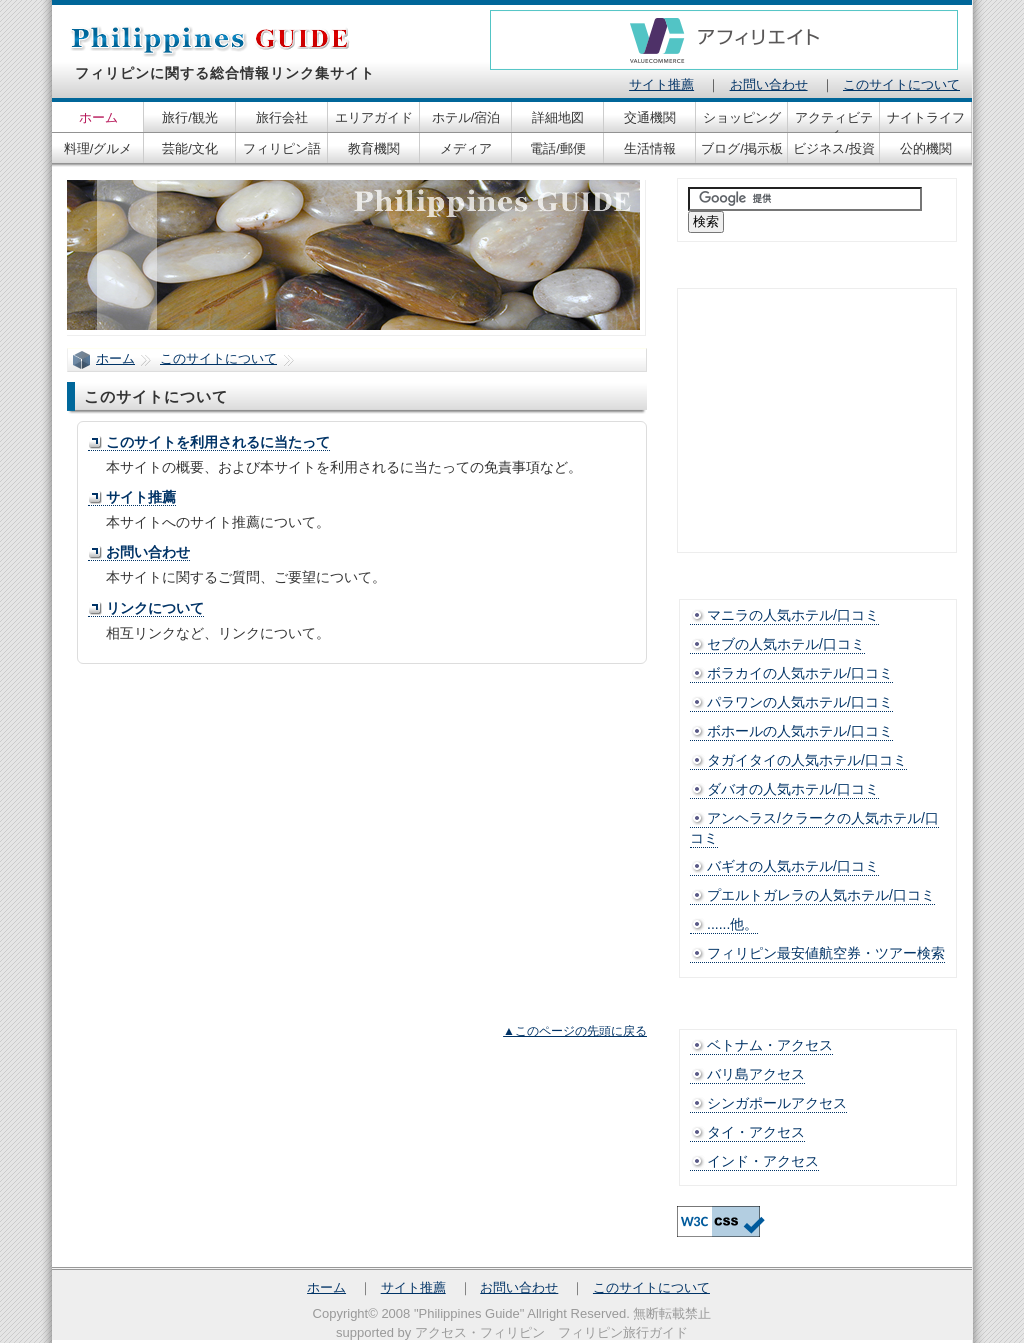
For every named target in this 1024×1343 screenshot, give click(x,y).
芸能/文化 (190, 148)
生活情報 (650, 148)
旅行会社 (282, 117)
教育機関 (374, 148)
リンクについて (155, 608)
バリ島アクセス (756, 1074)
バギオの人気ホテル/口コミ (793, 866)
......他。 (732, 924)
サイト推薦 (141, 497)
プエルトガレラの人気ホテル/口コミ (821, 895)
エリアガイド (374, 117)
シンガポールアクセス (777, 1103)
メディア (466, 148)
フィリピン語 (282, 148)
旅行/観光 (190, 117)
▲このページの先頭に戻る (575, 1031)
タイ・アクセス (756, 1132)
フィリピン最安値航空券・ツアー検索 (826, 953)
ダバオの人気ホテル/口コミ (793, 789)
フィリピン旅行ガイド (623, 1332)
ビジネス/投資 (834, 148)
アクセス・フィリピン (480, 1332)
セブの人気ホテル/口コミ (786, 644)
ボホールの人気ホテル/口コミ (800, 731)
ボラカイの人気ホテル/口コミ (800, 673)
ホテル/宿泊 (466, 117)
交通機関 (650, 117)
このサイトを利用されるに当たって (218, 442)
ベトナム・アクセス (770, 1045)
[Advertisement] (253, 824)
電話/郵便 (558, 148)
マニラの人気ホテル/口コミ (793, 615)
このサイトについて (218, 358)
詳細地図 (558, 117)
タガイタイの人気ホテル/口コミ (807, 760)
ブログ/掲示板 (742, 148)
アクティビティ (834, 121)
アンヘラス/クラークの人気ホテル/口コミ (814, 828)
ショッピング (742, 117)
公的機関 (926, 148)
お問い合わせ (148, 552)
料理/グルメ (98, 148)
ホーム (115, 358)
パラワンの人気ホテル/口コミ (800, 702)
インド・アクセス (763, 1161)
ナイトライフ (926, 117)
